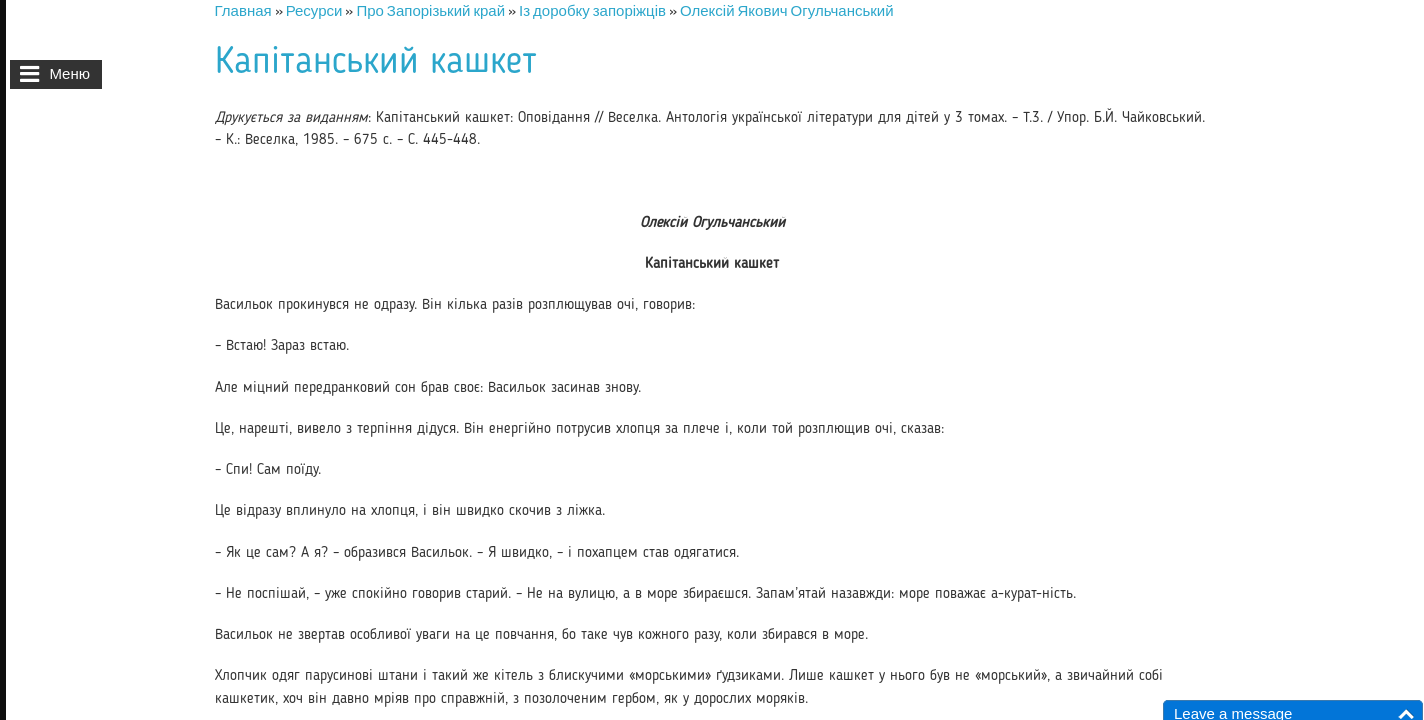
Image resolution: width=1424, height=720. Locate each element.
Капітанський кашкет (376, 62)
